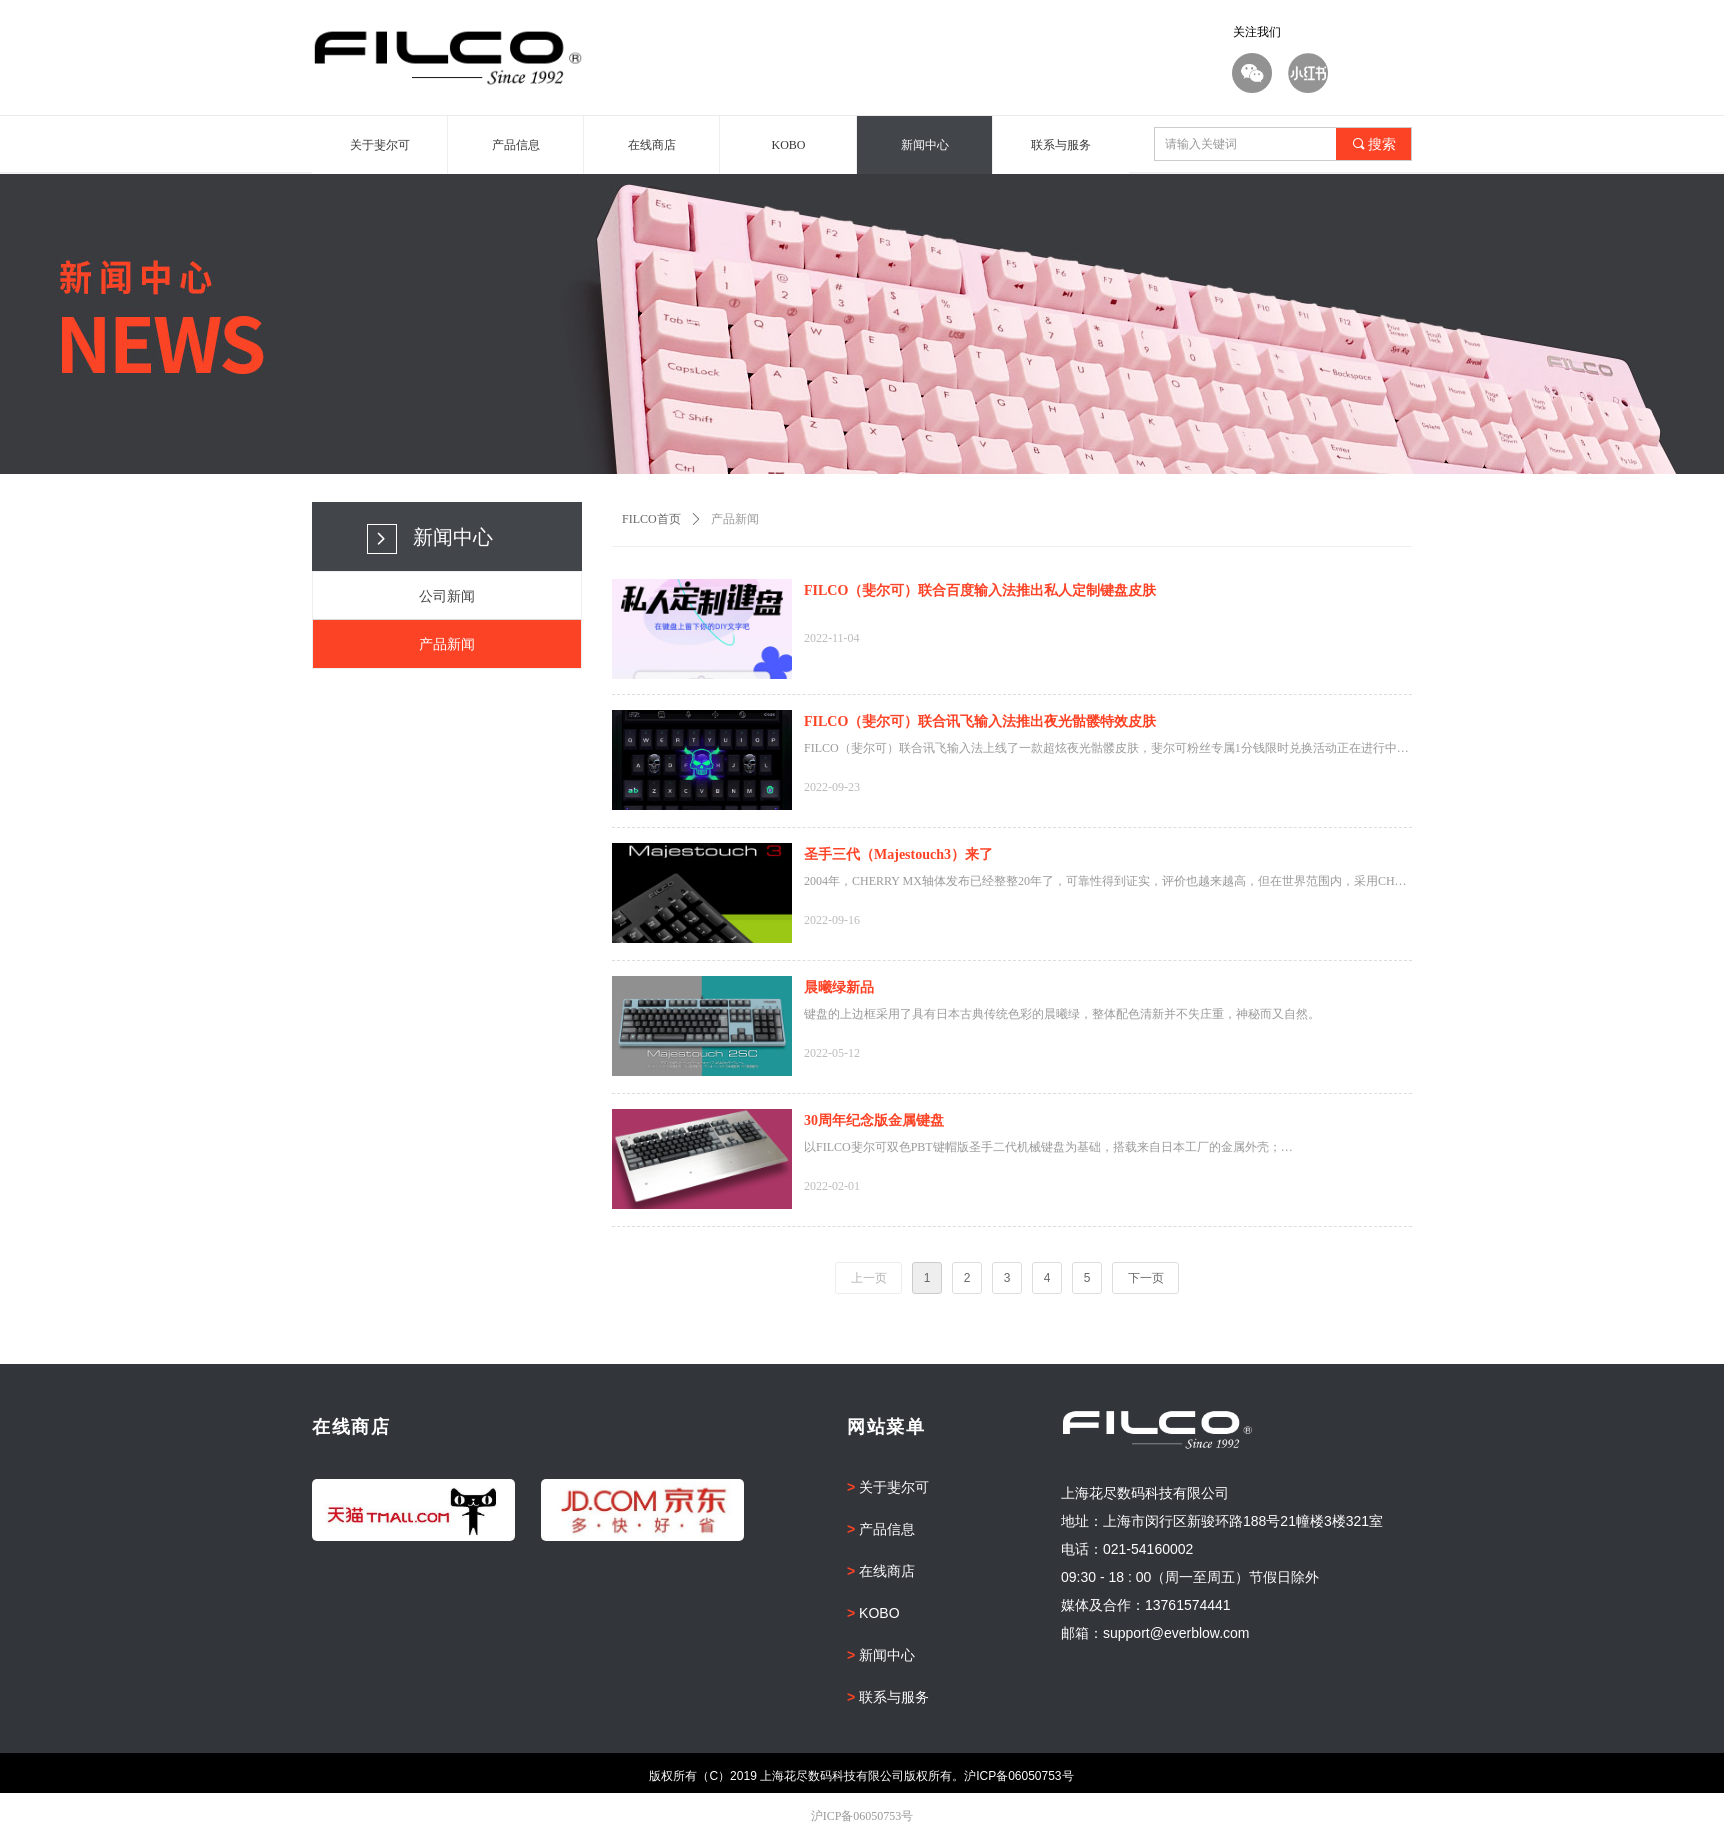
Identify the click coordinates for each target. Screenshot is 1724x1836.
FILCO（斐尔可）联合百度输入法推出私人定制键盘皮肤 (980, 590)
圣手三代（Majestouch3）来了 (898, 854)
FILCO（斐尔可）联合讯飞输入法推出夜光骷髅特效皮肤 (980, 721)
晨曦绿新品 (839, 987)
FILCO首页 (651, 519)
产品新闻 (735, 519)
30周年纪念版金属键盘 (874, 1120)
